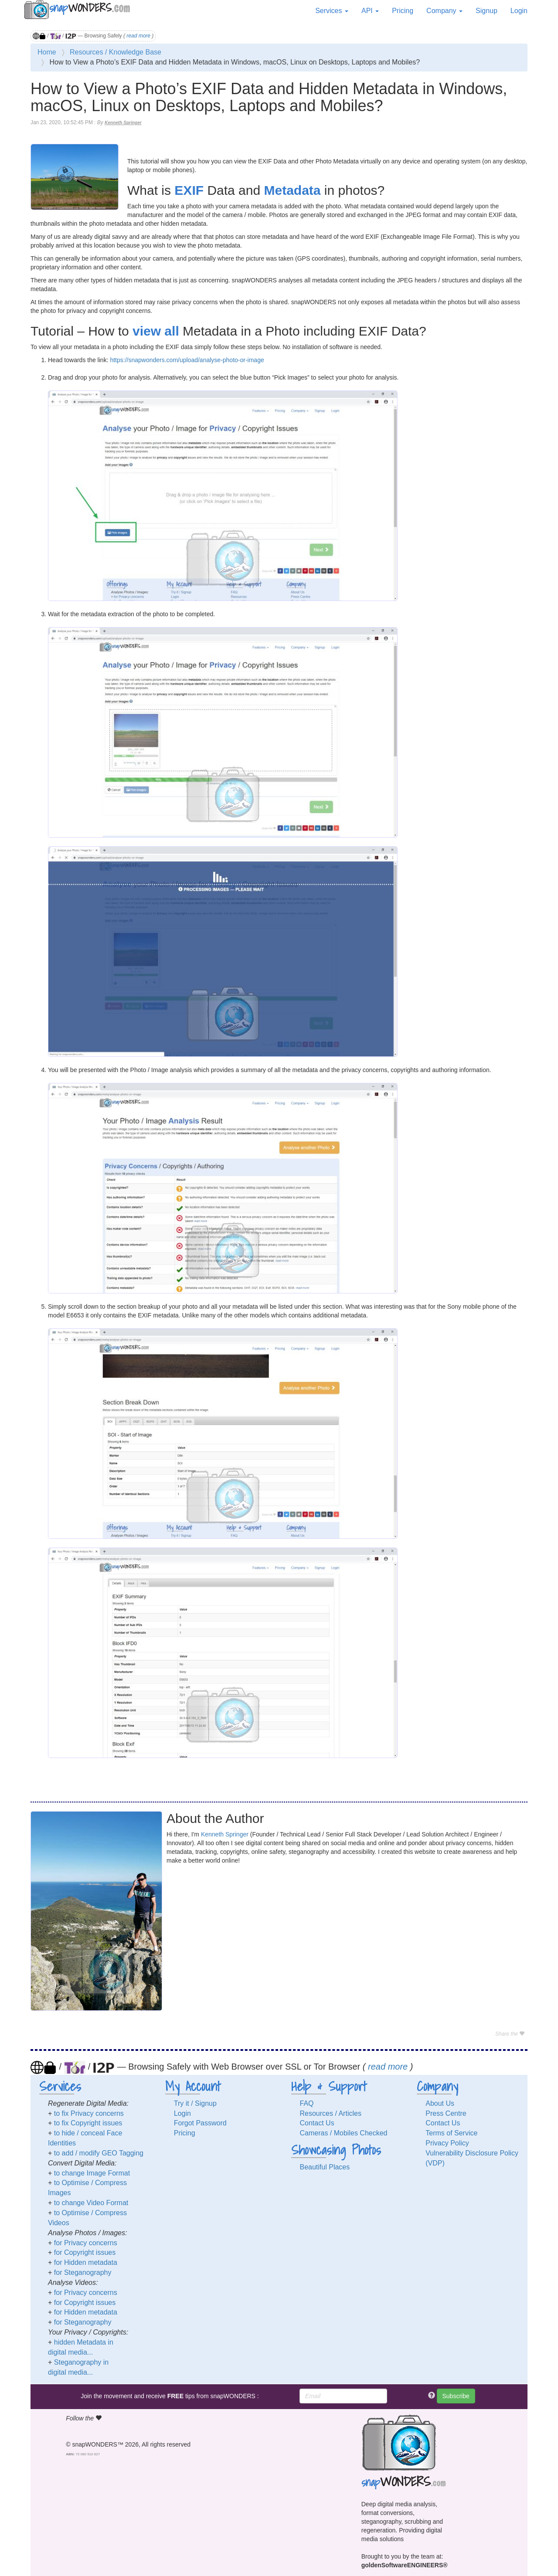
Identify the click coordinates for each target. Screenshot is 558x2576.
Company (444, 10)
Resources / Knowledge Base (115, 52)
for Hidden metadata (85, 2262)
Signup (486, 10)
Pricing (402, 10)
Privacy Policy (447, 2143)
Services (331, 10)
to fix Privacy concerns (89, 2113)
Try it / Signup (195, 2103)
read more (138, 36)
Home (46, 52)
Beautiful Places (325, 2167)
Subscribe (456, 2396)
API (370, 10)
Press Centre (445, 2113)
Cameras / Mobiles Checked (344, 2133)
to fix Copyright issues (88, 2123)
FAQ (307, 2103)
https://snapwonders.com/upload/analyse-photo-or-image (187, 359)
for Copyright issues (85, 2252)
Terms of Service (451, 2133)
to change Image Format (92, 2173)
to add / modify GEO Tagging (98, 2153)
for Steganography (83, 2272)
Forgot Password (200, 2123)
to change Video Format (91, 2202)
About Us (439, 2103)
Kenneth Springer (123, 122)
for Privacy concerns (85, 2243)
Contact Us (317, 2123)
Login (518, 10)
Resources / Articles (330, 2113)
